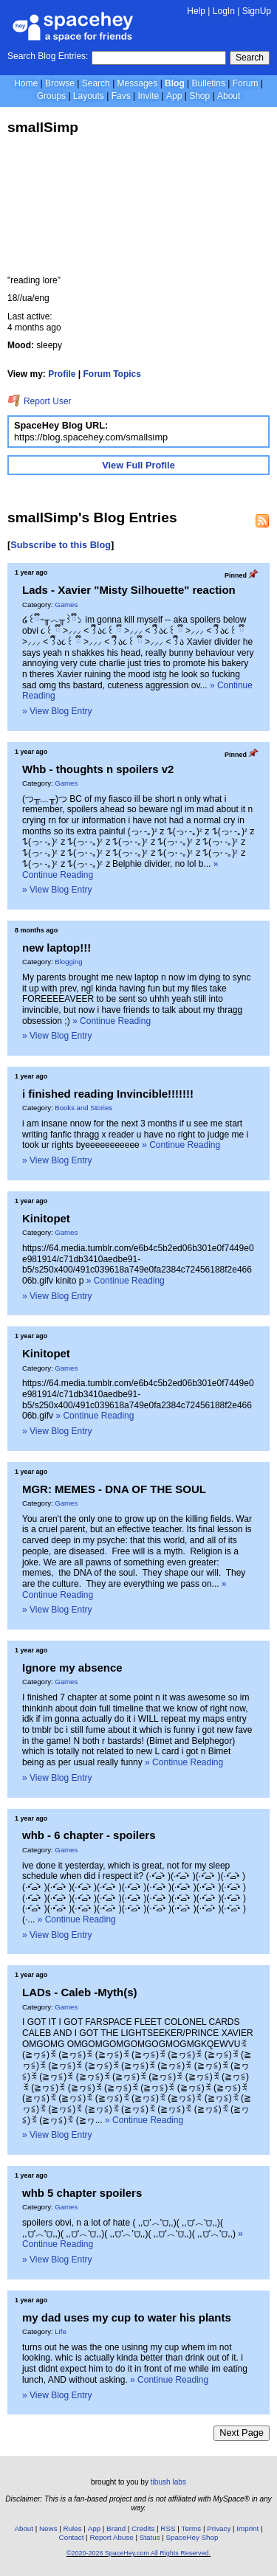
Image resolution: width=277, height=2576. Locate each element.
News (48, 2528)
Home (26, 83)
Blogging (68, 962)
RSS (167, 2528)
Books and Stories (83, 1108)
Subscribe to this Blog (60, 544)
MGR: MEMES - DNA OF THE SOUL (114, 1489)
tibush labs (168, 2482)
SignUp (256, 11)
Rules (73, 2528)
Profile (61, 374)
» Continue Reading (111, 1021)
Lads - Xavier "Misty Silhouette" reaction (129, 590)
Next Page (241, 2432)
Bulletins (208, 83)
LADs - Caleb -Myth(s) (79, 1992)
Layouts (88, 96)
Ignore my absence (72, 1667)
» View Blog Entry (57, 711)
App (174, 96)
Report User (39, 401)
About (228, 96)
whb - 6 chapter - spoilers (89, 1835)
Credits (142, 2528)
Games (66, 604)
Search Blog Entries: (47, 56)
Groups (51, 96)
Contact (71, 2537)
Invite (148, 96)
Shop (199, 96)
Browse (60, 83)
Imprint (247, 2528)
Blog (175, 83)
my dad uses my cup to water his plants (126, 2317)
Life (60, 2331)
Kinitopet (46, 1218)
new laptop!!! (56, 947)
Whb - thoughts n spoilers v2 (98, 769)
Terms (192, 2528)
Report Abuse (111, 2537)
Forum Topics (112, 374)
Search (250, 57)
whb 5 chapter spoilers (82, 2193)
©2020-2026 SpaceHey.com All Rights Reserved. (138, 2553)
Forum (246, 83)
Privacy (218, 2528)
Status (150, 2537)
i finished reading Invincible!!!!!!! (108, 1093)
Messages (137, 83)
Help (196, 11)
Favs (121, 96)
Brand (116, 2528)
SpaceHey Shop (192, 2537)
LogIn (224, 11)
